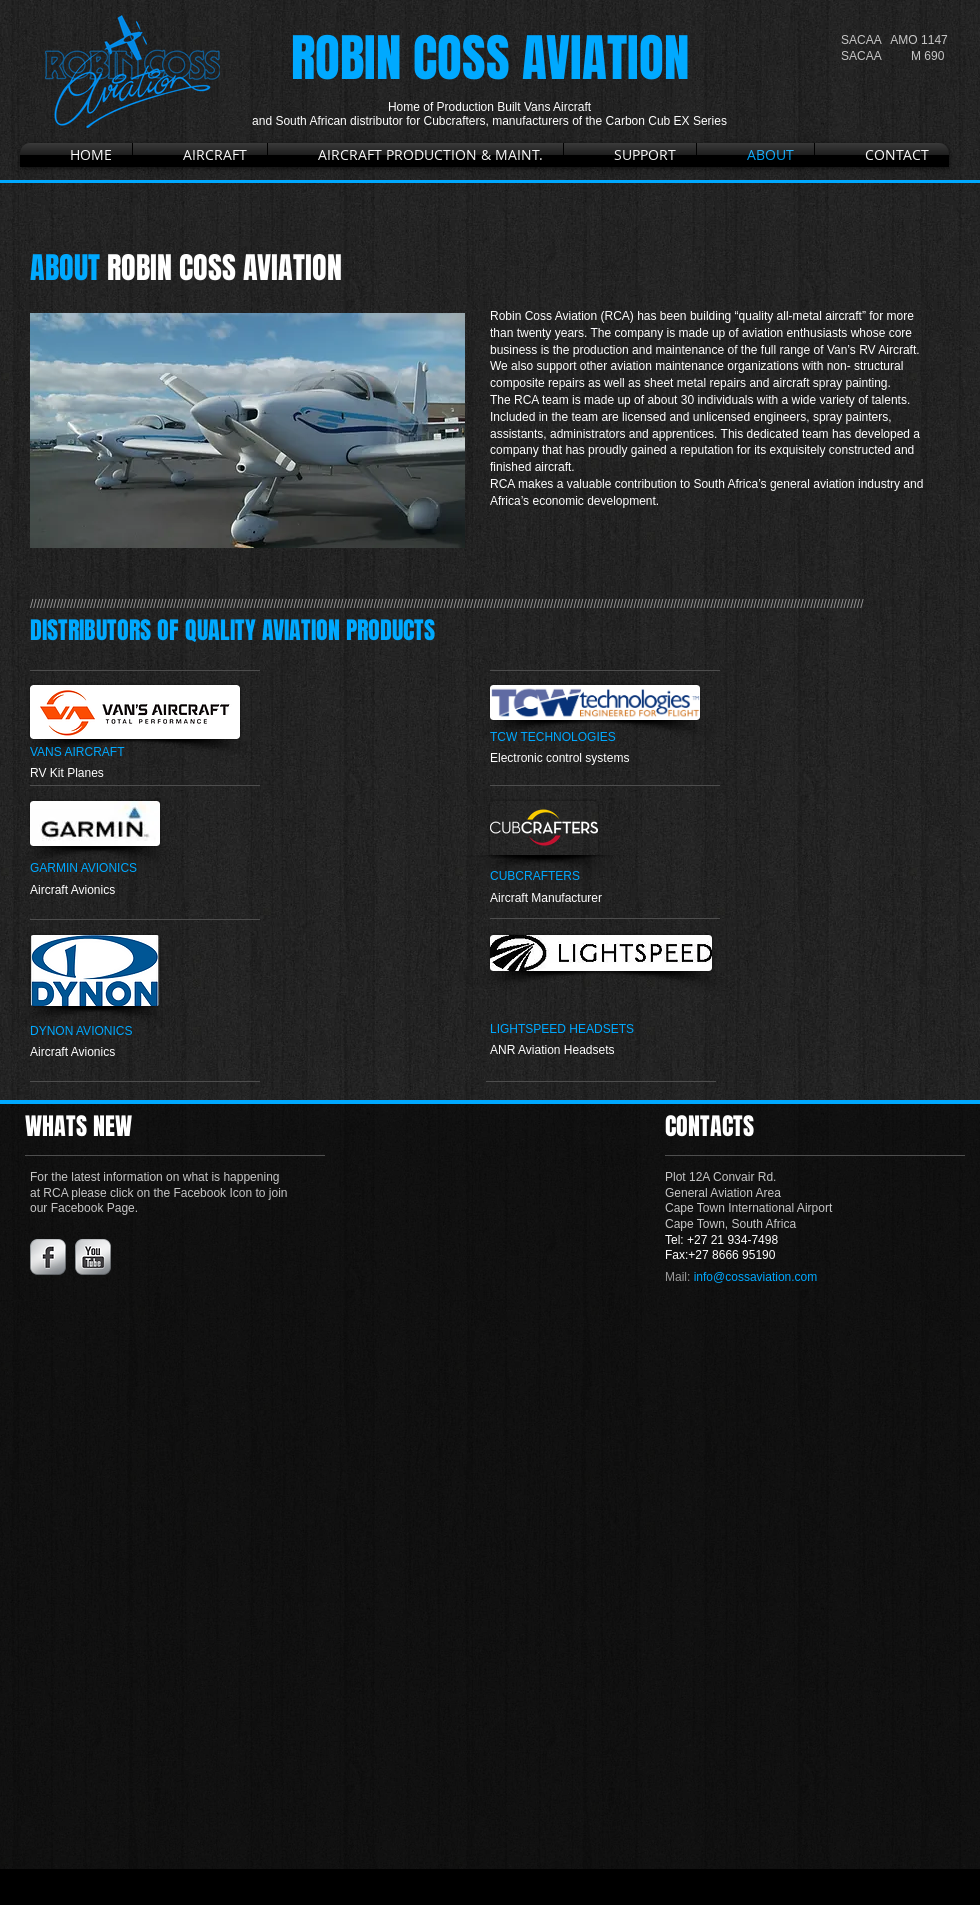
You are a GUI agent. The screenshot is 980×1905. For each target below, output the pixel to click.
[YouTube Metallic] (93, 1257)
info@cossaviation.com (756, 1277)
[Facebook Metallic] (48, 1257)
